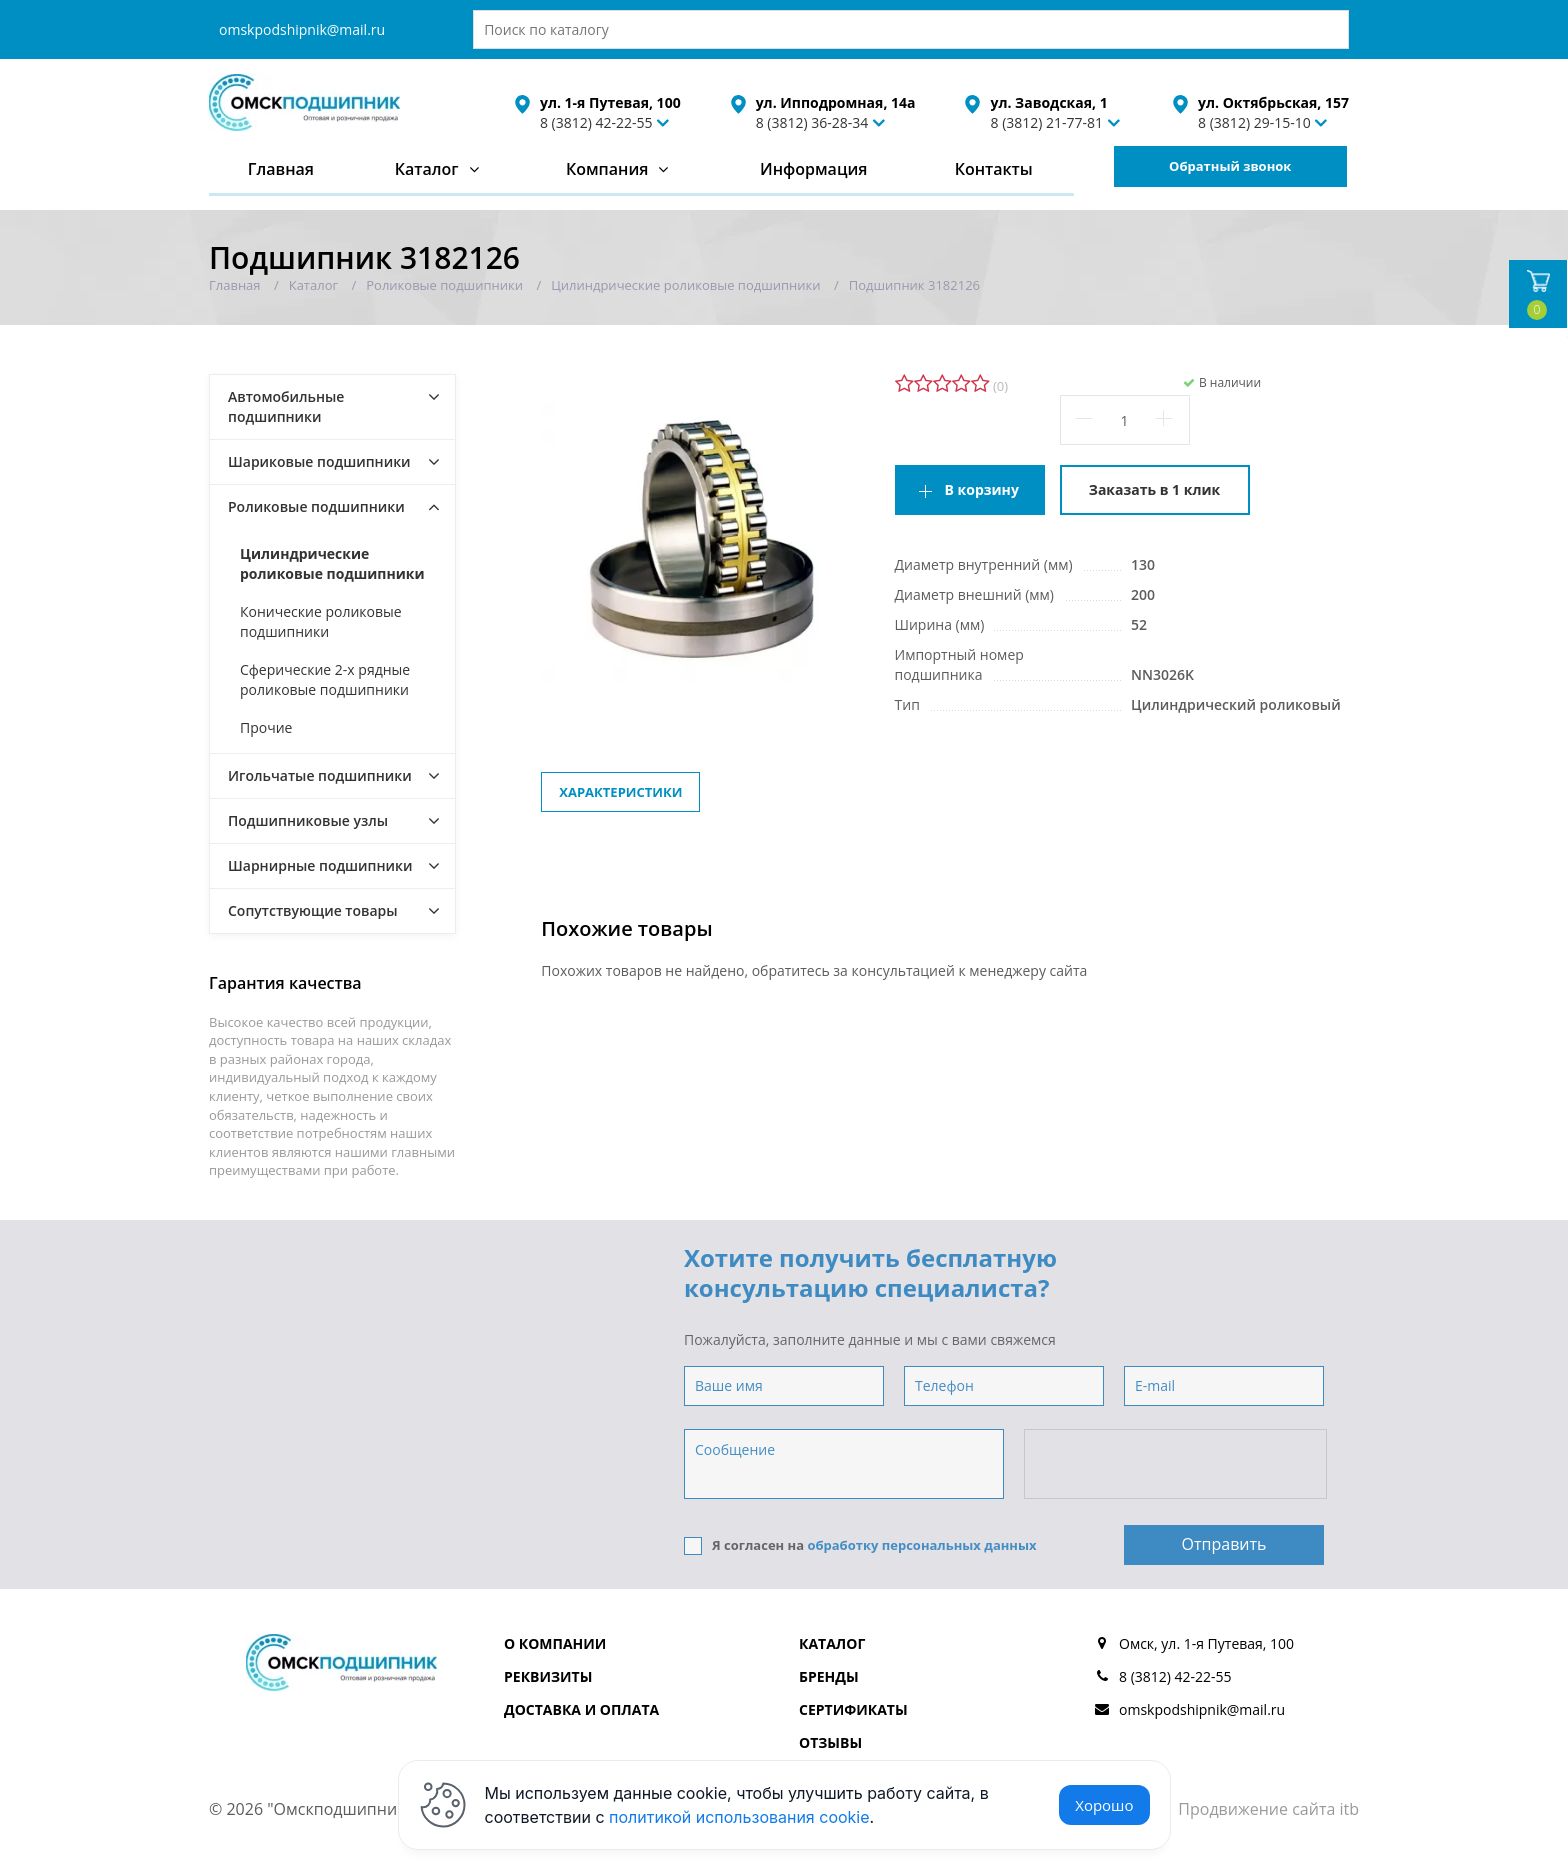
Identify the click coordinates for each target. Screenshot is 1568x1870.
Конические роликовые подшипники (321, 621)
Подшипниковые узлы (308, 820)
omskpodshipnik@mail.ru (302, 29)
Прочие (266, 727)
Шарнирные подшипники (320, 865)
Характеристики (620, 792)
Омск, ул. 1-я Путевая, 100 (1206, 1643)
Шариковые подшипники (319, 461)
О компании (555, 1643)
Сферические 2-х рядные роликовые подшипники (325, 679)
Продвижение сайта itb (1268, 1809)
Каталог (427, 169)
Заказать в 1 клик (1154, 489)
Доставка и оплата (581, 1709)
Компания (607, 169)
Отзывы (830, 1742)
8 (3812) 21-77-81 (1046, 122)
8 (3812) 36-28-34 (812, 122)
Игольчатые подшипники (320, 775)
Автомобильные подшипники (286, 406)
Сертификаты (853, 1709)
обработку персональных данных (921, 1545)
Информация (813, 169)
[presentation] (1177, 1465)
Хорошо (1104, 1805)
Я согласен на (860, 1545)
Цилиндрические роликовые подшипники (332, 563)
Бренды (829, 1676)
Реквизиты (548, 1676)
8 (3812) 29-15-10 (1254, 122)
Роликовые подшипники (316, 506)
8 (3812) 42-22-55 (596, 122)
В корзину (982, 489)
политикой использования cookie (739, 1817)
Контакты (994, 169)
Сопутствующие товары (313, 910)
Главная (281, 169)
